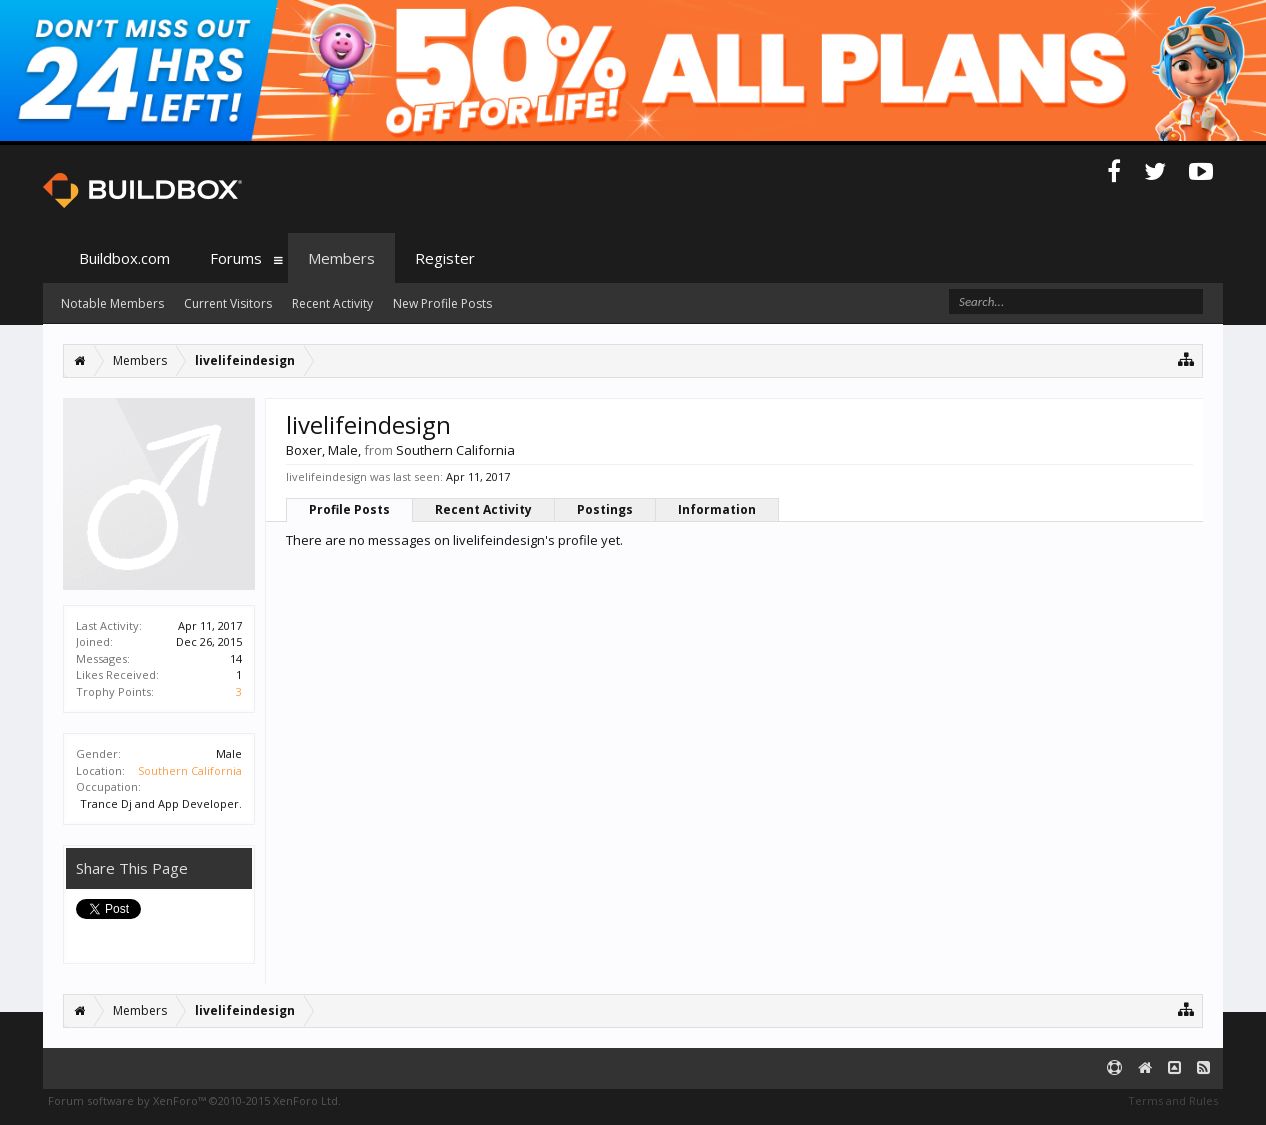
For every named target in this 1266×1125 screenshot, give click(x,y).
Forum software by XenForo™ (194, 1100)
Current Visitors (228, 303)
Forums (236, 258)
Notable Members (112, 303)
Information (717, 509)
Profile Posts (349, 509)
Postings (605, 509)
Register (445, 258)
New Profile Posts (442, 303)
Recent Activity (483, 509)
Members (341, 258)
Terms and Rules (1173, 1100)
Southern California (190, 770)
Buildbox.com (124, 258)
